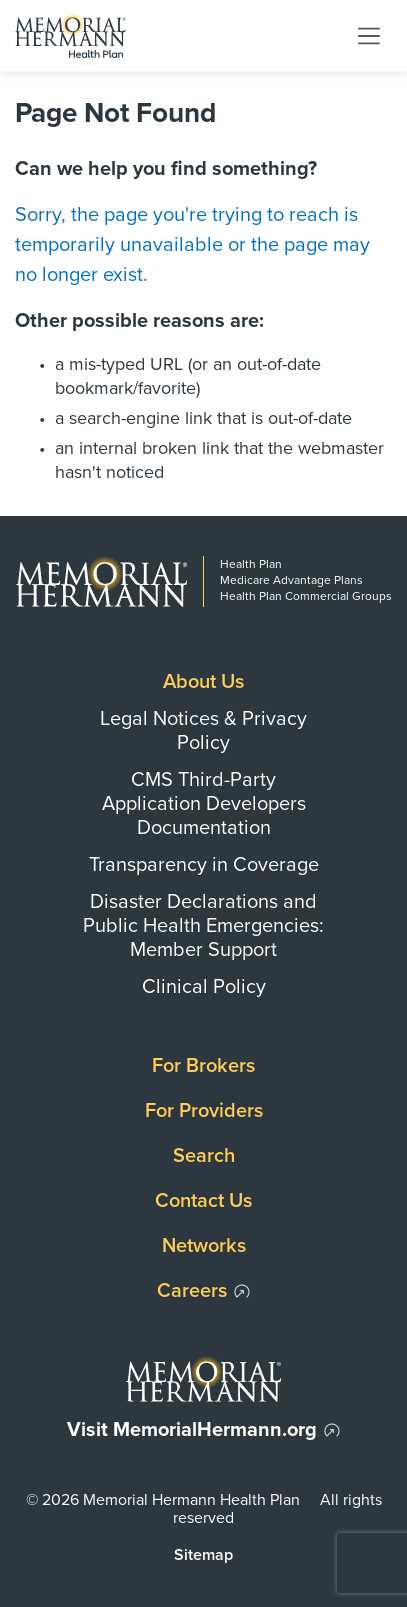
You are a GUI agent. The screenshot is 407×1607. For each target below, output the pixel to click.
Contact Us (203, 1201)
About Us (203, 682)
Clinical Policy (204, 987)
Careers (192, 1291)
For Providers (204, 1111)
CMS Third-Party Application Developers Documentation (204, 804)
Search (204, 1156)
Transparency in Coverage (204, 865)
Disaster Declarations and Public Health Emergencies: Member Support (203, 926)
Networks (204, 1246)
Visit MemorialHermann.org (192, 1430)
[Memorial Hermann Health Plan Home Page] (70, 35)
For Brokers (203, 1066)
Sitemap (203, 1555)
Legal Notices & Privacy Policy (203, 731)
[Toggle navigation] (369, 35)
